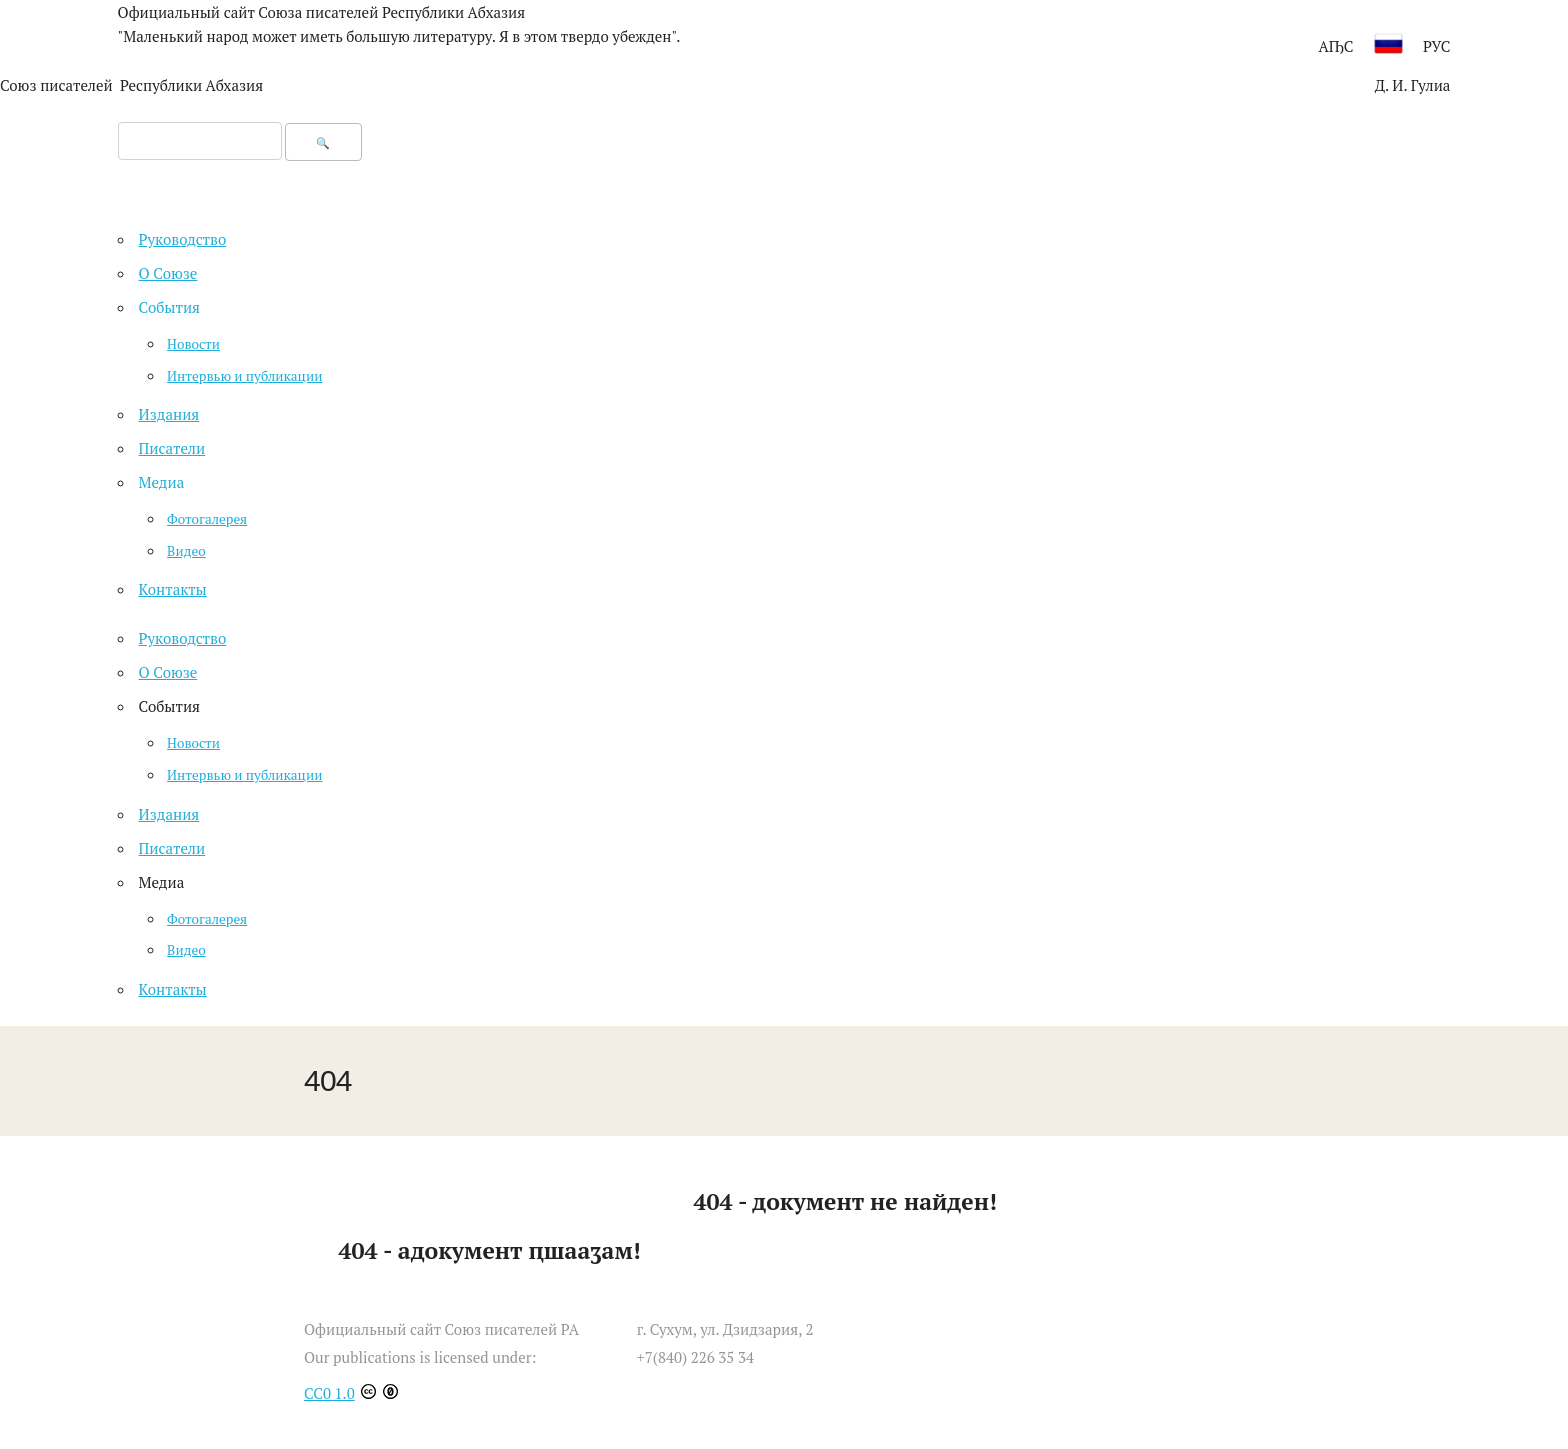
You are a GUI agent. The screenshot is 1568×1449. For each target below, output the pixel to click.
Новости (193, 743)
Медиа (162, 482)
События (169, 307)
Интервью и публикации (244, 775)
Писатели (172, 848)
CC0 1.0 (329, 1393)
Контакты (173, 989)
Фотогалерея (207, 919)
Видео (186, 950)
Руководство (183, 638)
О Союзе (168, 672)
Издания (169, 814)
